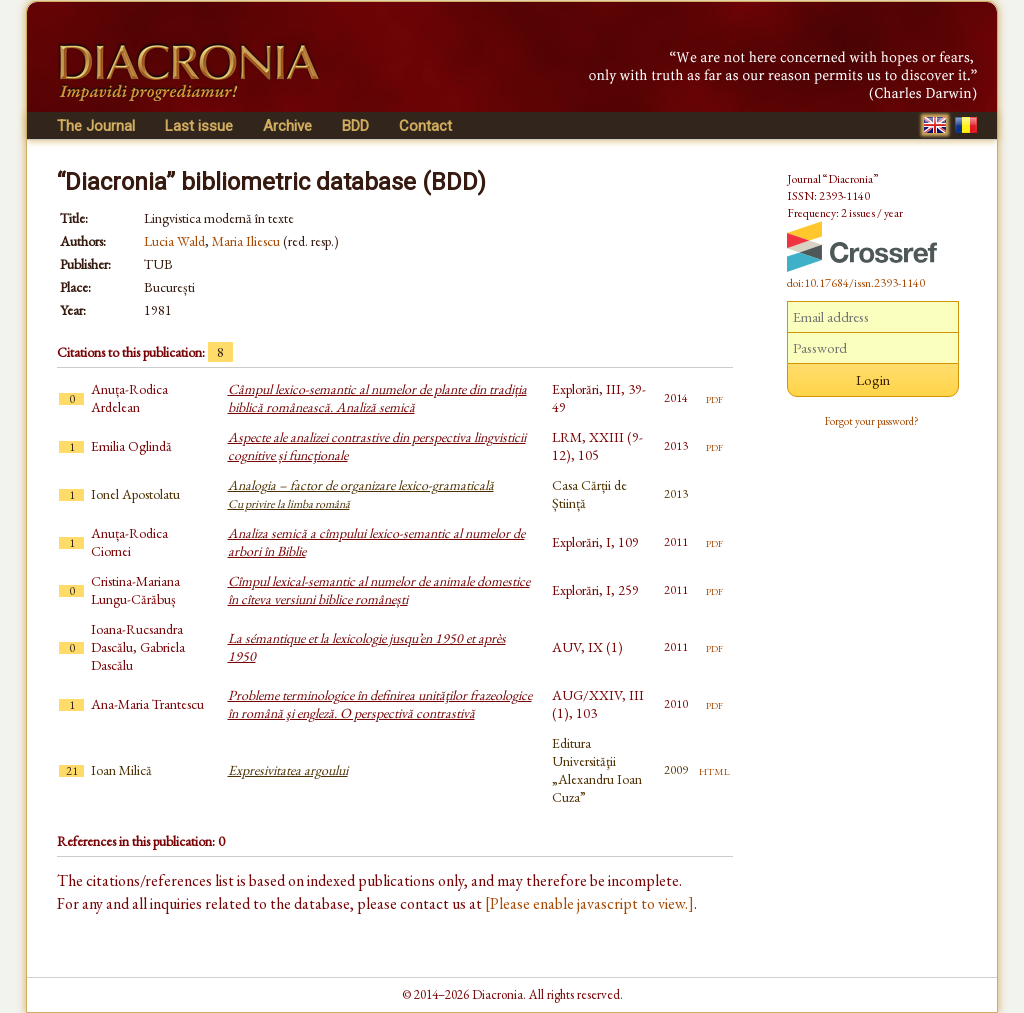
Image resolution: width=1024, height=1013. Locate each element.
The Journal (96, 126)
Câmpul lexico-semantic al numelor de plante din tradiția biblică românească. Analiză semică (377, 398)
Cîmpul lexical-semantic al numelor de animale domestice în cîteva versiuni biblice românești (379, 590)
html (714, 770)
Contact (425, 126)
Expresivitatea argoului (288, 770)
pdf (714, 398)
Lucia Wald (174, 241)
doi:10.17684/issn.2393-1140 (856, 283)
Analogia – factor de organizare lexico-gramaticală (361, 494)
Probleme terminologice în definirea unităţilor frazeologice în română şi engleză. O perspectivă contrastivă (380, 704)
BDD (355, 126)
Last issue (199, 126)
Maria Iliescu (246, 241)
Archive (287, 126)
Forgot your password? (872, 421)
